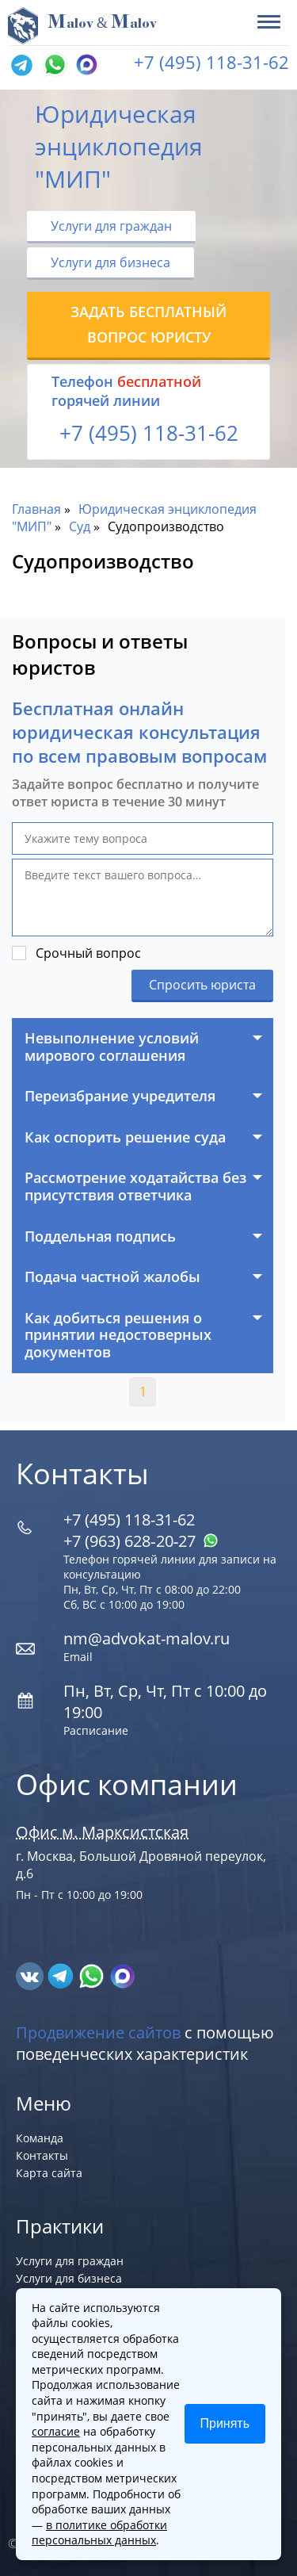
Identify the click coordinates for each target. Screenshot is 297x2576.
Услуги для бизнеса (110, 262)
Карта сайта (49, 2172)
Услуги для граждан (111, 226)
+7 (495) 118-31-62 (211, 62)
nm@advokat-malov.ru (146, 1638)
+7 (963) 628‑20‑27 (141, 1541)
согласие (56, 2431)
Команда (39, 2137)
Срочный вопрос (88, 953)
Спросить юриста (202, 984)
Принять (225, 2423)
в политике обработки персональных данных (99, 2532)
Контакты (42, 2155)
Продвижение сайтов (98, 2032)
